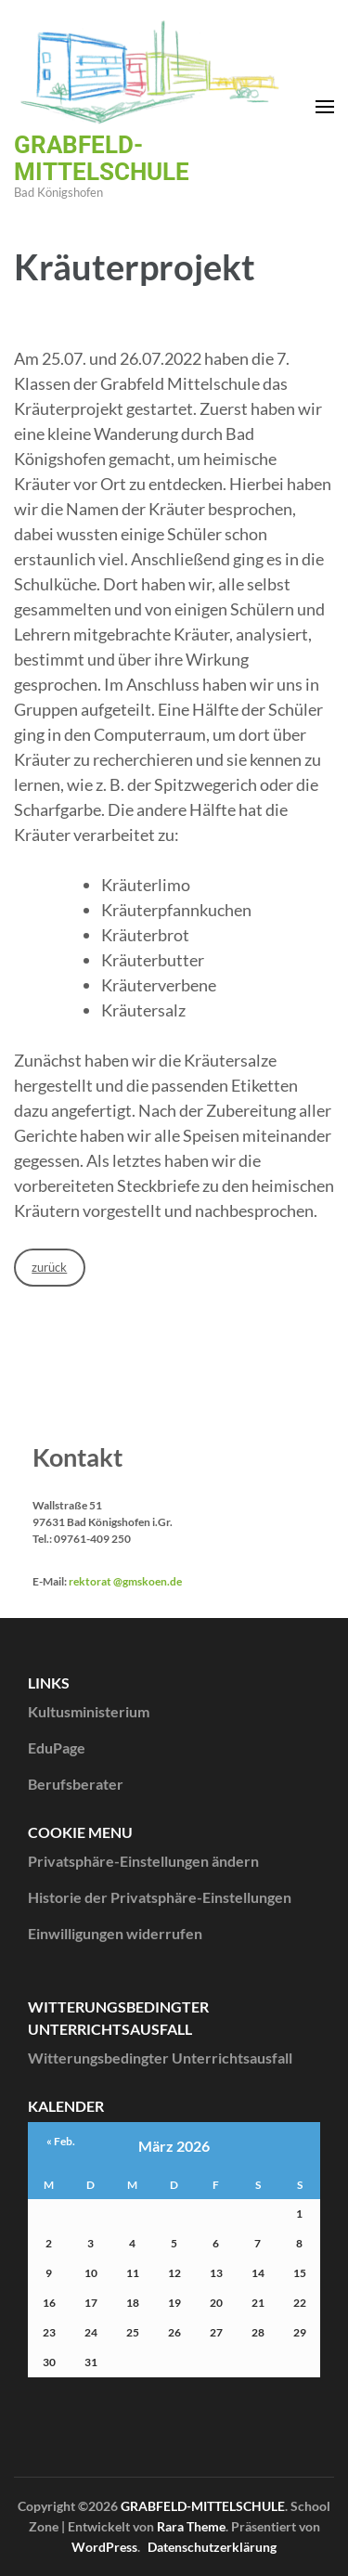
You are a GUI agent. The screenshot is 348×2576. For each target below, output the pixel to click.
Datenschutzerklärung (212, 2547)
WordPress (104, 2547)
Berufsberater (75, 1784)
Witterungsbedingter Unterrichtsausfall (160, 2057)
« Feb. (60, 2141)
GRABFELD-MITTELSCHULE (101, 158)
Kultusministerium (88, 1711)
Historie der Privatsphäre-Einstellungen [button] (159, 1897)
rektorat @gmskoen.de (125, 1581)
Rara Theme (191, 2526)
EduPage (56, 1747)
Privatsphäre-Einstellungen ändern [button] (143, 1861)
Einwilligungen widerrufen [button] (115, 1933)
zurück (49, 1267)
